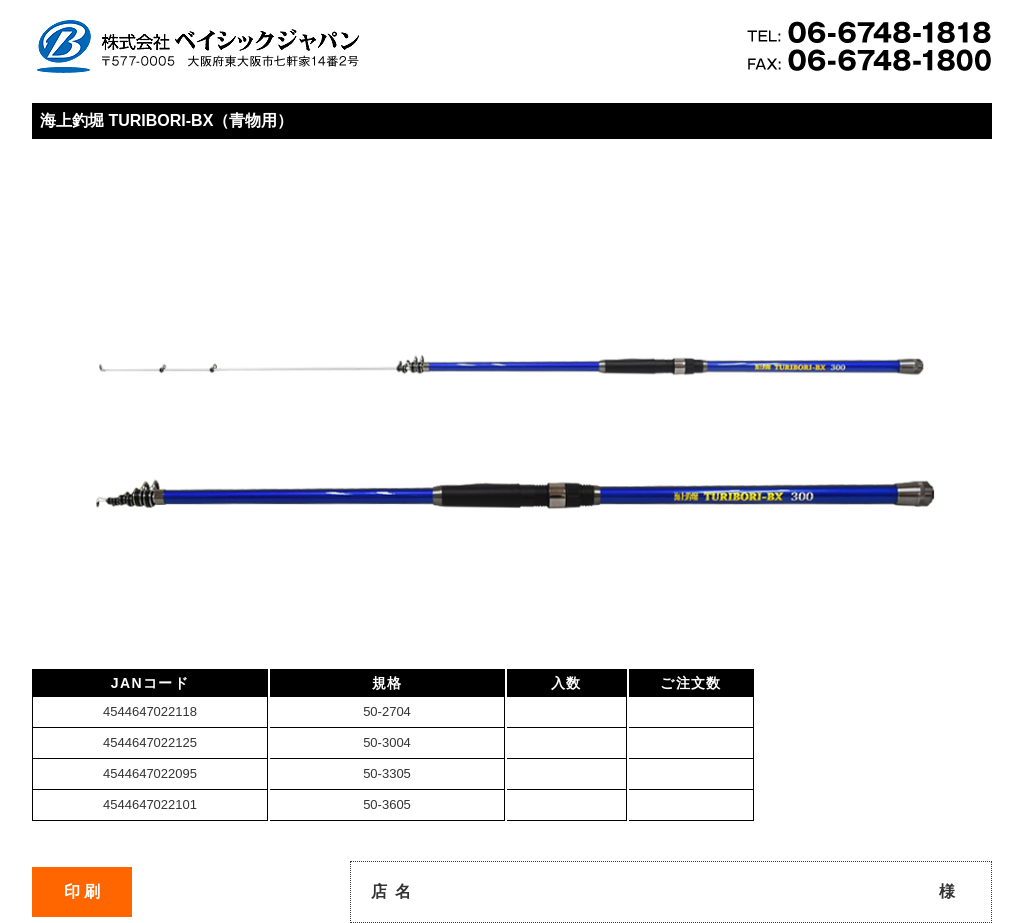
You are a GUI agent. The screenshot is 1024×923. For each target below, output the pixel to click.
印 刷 (82, 891)
